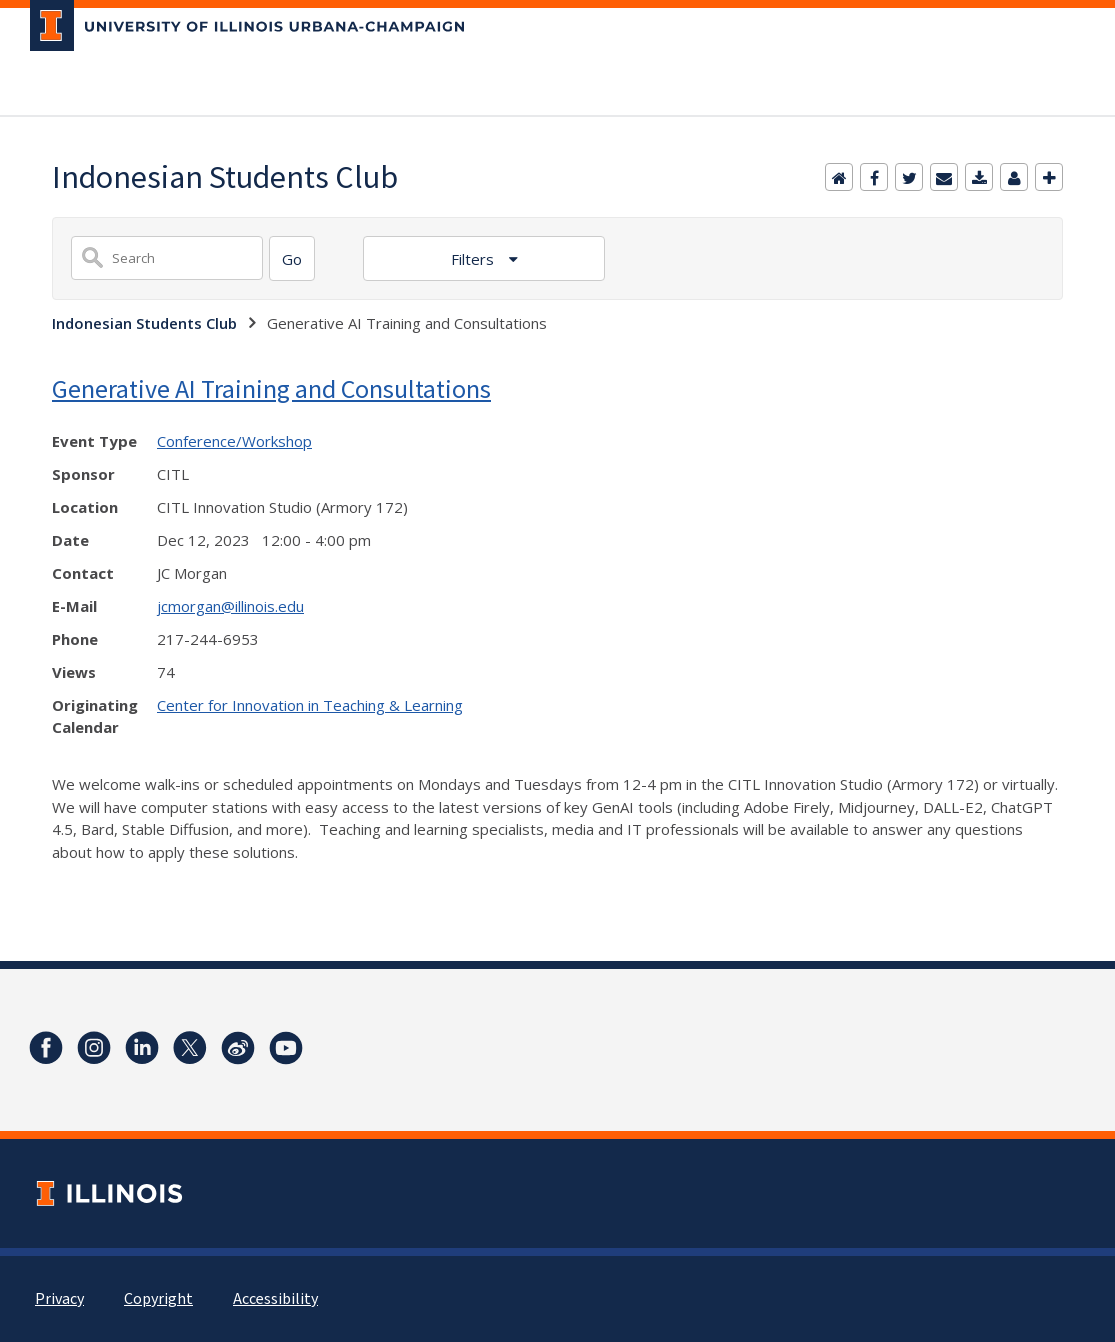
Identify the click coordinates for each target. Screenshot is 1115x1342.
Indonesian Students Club (144, 323)
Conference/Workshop (234, 441)
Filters (474, 259)
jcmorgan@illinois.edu (230, 606)
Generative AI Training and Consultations (271, 388)
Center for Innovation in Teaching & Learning (310, 705)
